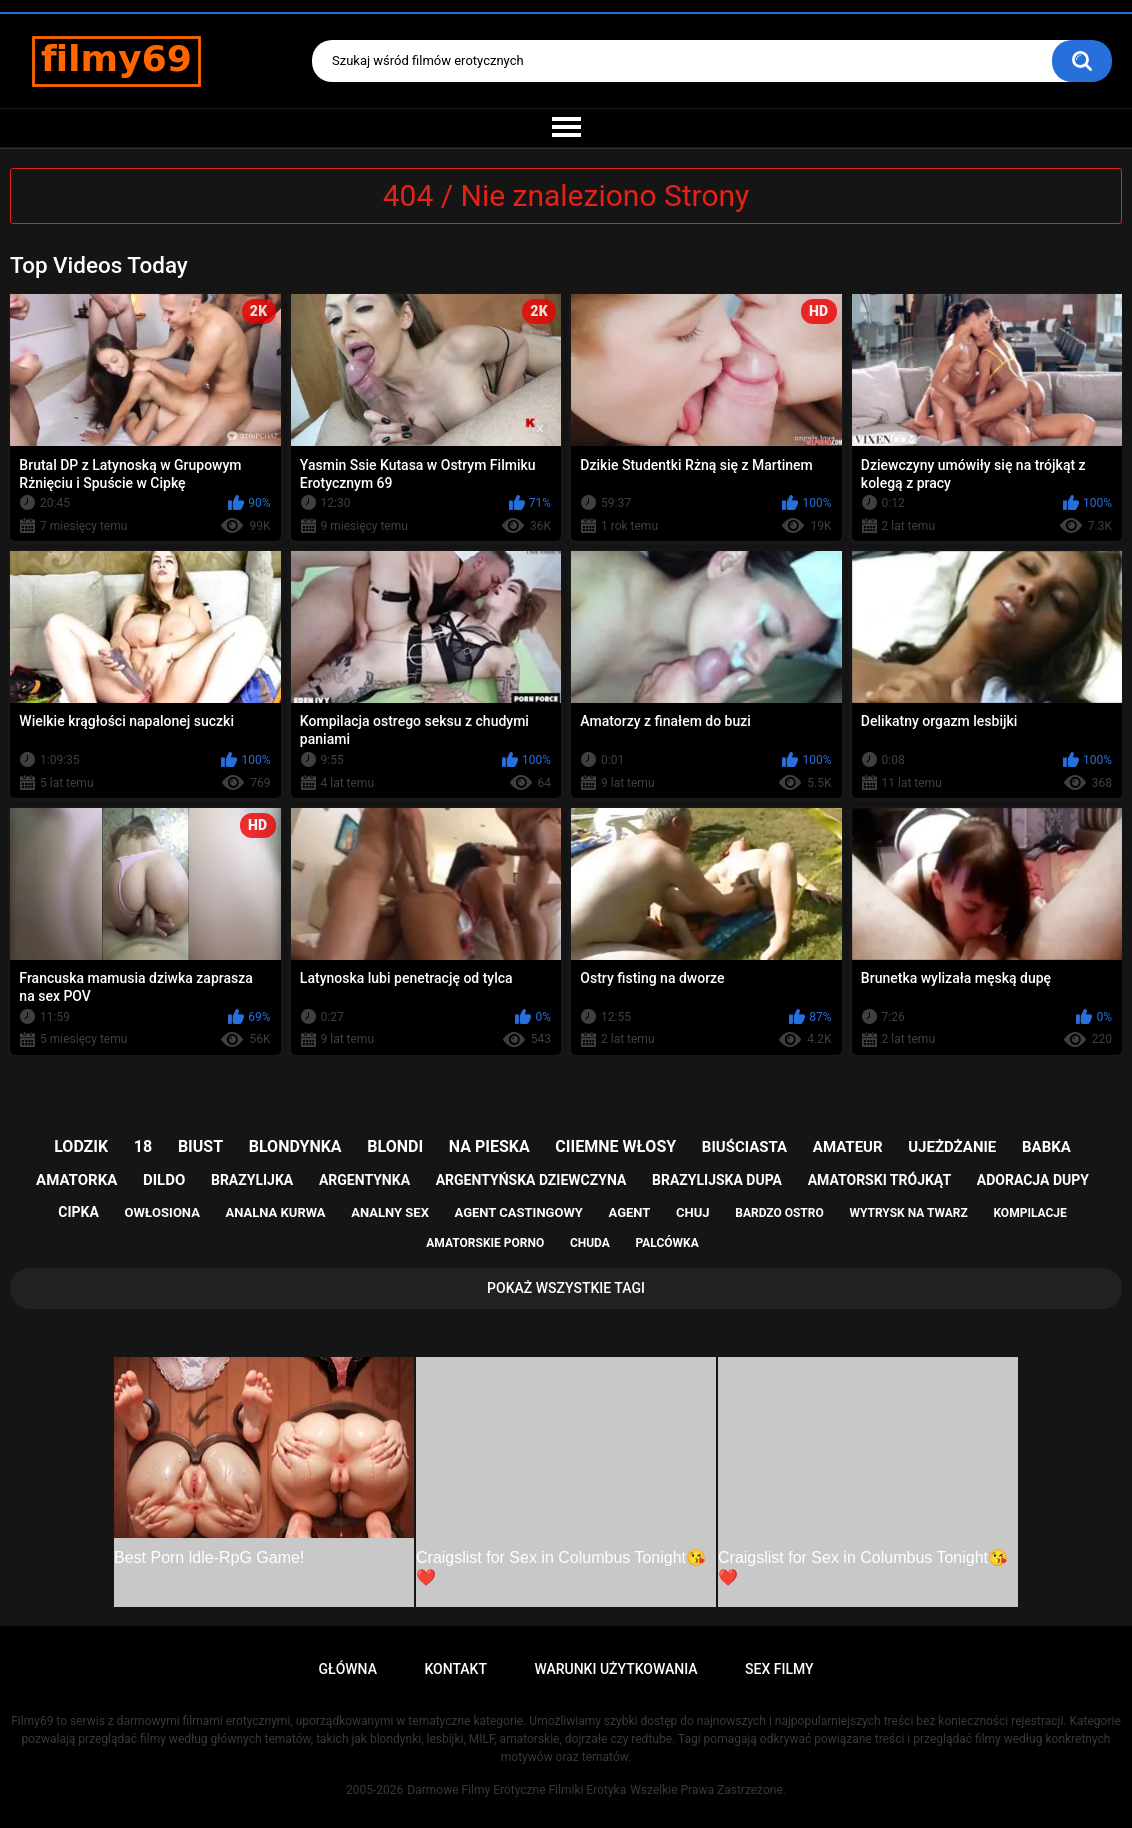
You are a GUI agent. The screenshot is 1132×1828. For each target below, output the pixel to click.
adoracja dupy (1033, 1180)
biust (200, 1146)
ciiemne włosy (615, 1146)
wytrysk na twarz (908, 1213)
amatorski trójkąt (879, 1180)
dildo (164, 1180)
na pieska (489, 1146)
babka (1046, 1147)
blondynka (295, 1146)
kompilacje (1029, 1213)
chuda (590, 1243)
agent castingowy (519, 1212)
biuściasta (744, 1147)
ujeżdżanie (952, 1147)
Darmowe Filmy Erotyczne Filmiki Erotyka (516, 1790)
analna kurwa (276, 1212)
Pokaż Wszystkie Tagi (566, 1288)
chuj (693, 1212)
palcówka (667, 1243)
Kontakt (455, 1669)
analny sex (390, 1212)
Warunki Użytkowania (615, 1669)
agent (630, 1212)
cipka (78, 1212)
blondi (395, 1146)
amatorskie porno (485, 1243)
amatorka (76, 1180)
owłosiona (162, 1212)
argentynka (364, 1180)
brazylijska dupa (717, 1180)
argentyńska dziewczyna (531, 1180)
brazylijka (252, 1180)
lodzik (81, 1146)
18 (143, 1146)
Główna (347, 1669)
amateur (848, 1147)
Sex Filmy (779, 1669)
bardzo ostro (779, 1213)
